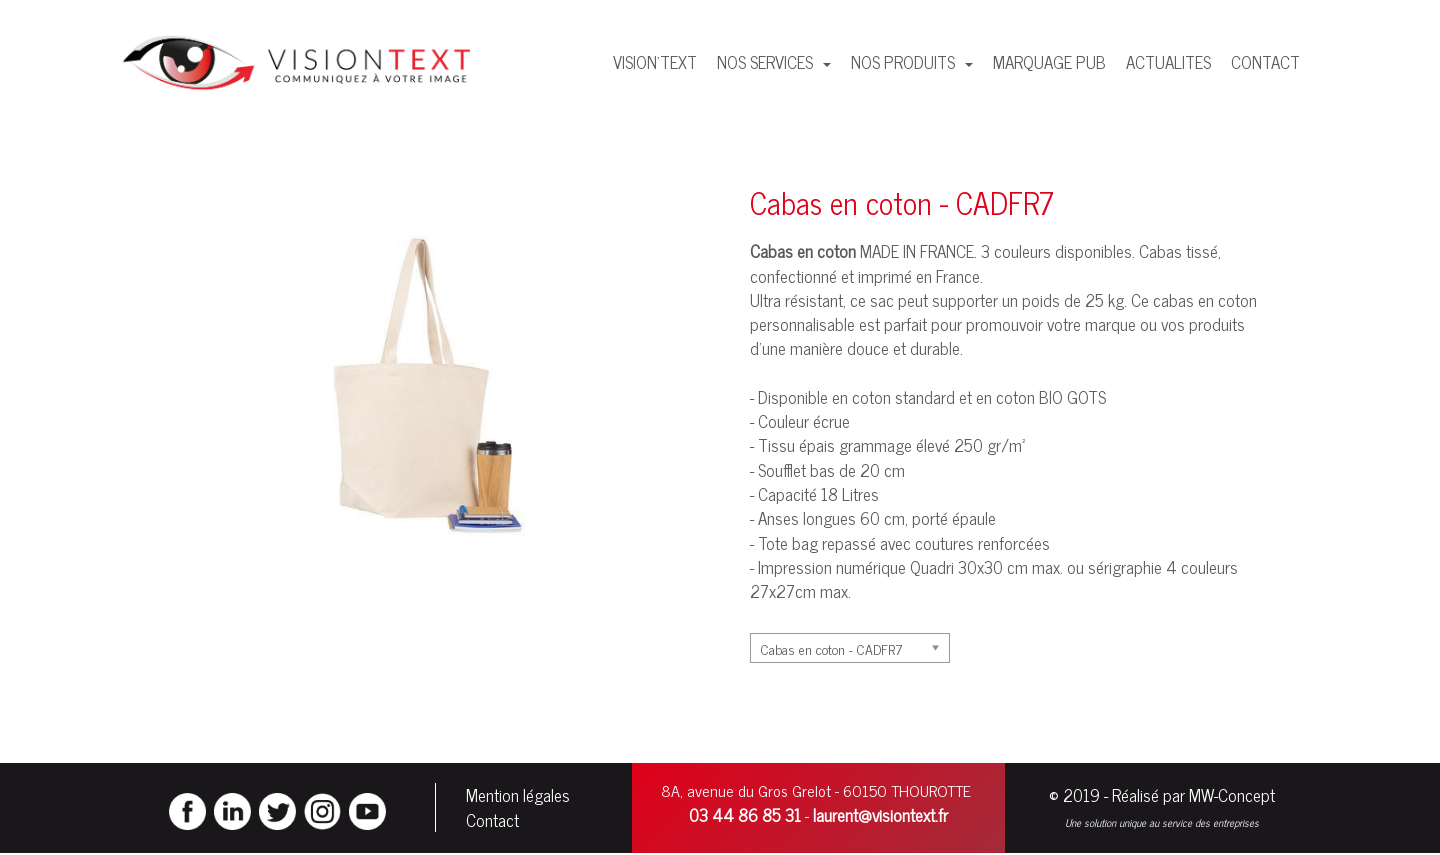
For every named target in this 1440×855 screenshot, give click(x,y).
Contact (492, 821)
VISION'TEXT (655, 62)
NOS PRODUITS (905, 62)
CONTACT (1265, 62)
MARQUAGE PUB (1049, 62)
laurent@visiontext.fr (880, 816)
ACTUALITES (1168, 62)
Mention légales (518, 796)
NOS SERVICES (767, 62)
